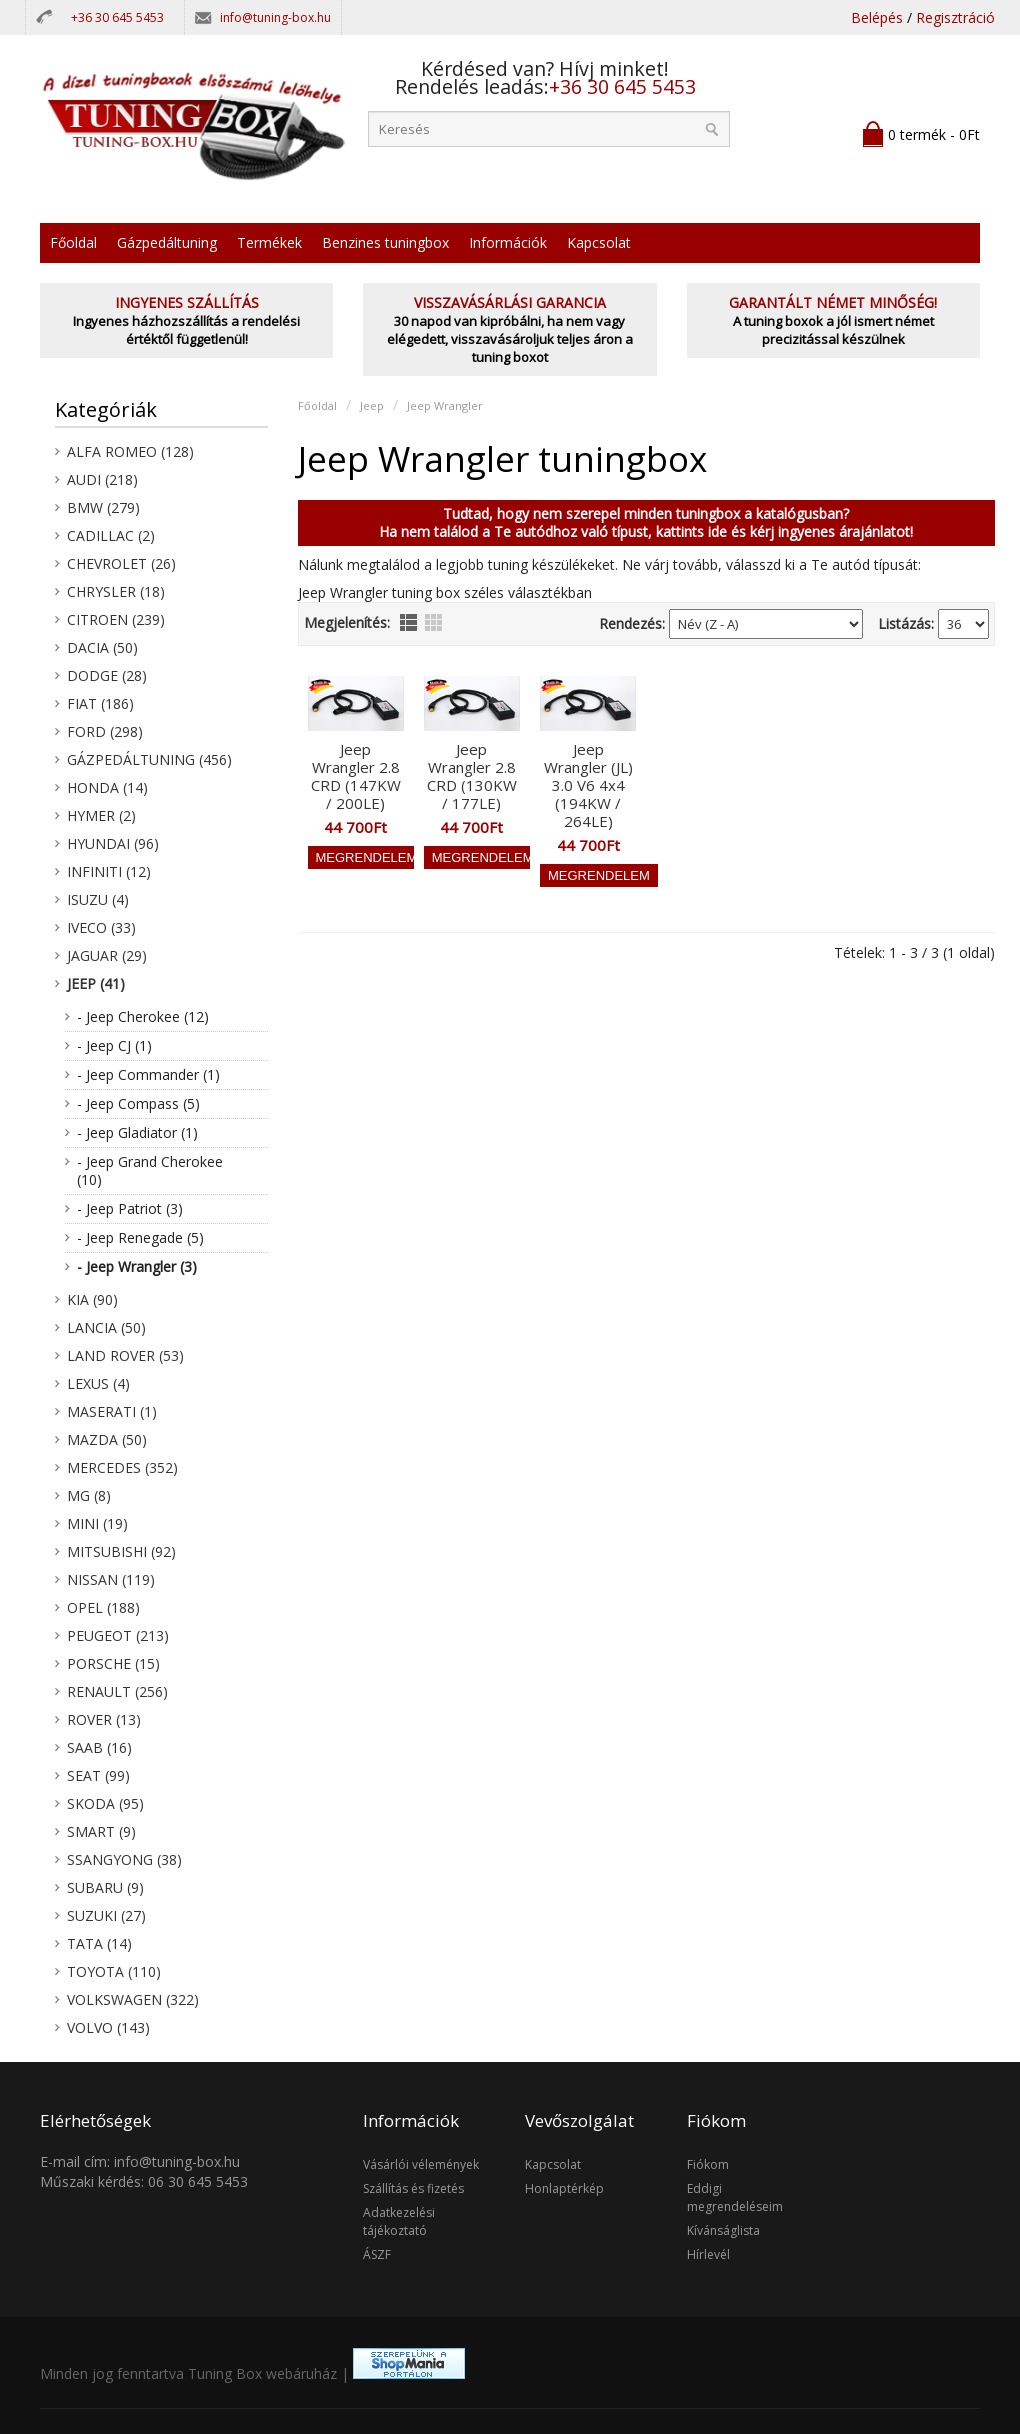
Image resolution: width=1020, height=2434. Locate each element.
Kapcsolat (599, 242)
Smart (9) (101, 1831)
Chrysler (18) (116, 591)
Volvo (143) (108, 2027)
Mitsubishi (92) (121, 1551)
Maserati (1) (112, 1411)
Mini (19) (97, 1523)
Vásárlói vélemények (421, 2164)
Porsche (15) (113, 1663)
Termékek (269, 242)
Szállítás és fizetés (413, 2188)
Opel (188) (103, 1607)
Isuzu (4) (98, 899)
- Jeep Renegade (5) (140, 1237)
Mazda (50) (107, 1439)
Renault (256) (117, 1691)
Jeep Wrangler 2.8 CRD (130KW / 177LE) (472, 776)
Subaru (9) (105, 1887)
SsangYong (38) (124, 1859)
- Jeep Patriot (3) (130, 1208)
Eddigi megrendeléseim (735, 2197)
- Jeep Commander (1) (148, 1074)
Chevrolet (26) (121, 563)
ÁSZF (377, 2254)
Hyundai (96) (113, 843)
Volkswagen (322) (133, 1999)
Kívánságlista (723, 2230)
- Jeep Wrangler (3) (137, 1266)
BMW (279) (103, 507)
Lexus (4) (98, 1383)
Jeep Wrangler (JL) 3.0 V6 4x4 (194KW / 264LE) (588, 785)
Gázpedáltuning (167, 242)
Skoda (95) (105, 1803)
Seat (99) (98, 1775)
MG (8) (89, 1495)
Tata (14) (99, 1943)
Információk (508, 242)
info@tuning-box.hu (275, 17)
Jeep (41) (96, 983)
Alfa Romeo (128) (130, 451)
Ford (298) (105, 731)
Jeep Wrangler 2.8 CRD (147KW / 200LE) (356, 776)
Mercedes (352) (122, 1467)
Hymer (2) (101, 815)
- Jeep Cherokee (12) (143, 1016)
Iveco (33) (101, 927)
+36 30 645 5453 (117, 17)
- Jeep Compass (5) (138, 1103)
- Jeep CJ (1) (114, 1045)
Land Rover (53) (125, 1355)
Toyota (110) (114, 1971)
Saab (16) (99, 1747)
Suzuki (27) (106, 1915)
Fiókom (708, 2164)
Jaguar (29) (107, 955)
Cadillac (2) (111, 535)
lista (408, 622)
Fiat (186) (100, 703)
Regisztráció (955, 17)
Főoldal (73, 242)
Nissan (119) (111, 1579)
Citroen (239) (116, 619)
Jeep (372, 405)
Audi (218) (102, 479)
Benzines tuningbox (385, 242)
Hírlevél (708, 2254)
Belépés (877, 17)
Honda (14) (107, 787)
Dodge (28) (107, 675)
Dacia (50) (102, 647)
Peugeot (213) (118, 1635)
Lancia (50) (106, 1327)
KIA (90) (92, 1299)
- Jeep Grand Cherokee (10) (150, 1170)
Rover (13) (104, 1719)
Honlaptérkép (564, 2188)
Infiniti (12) (109, 871)
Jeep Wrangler (445, 405)
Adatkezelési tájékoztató (399, 2221)
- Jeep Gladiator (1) (137, 1132)
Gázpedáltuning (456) (149, 759)
